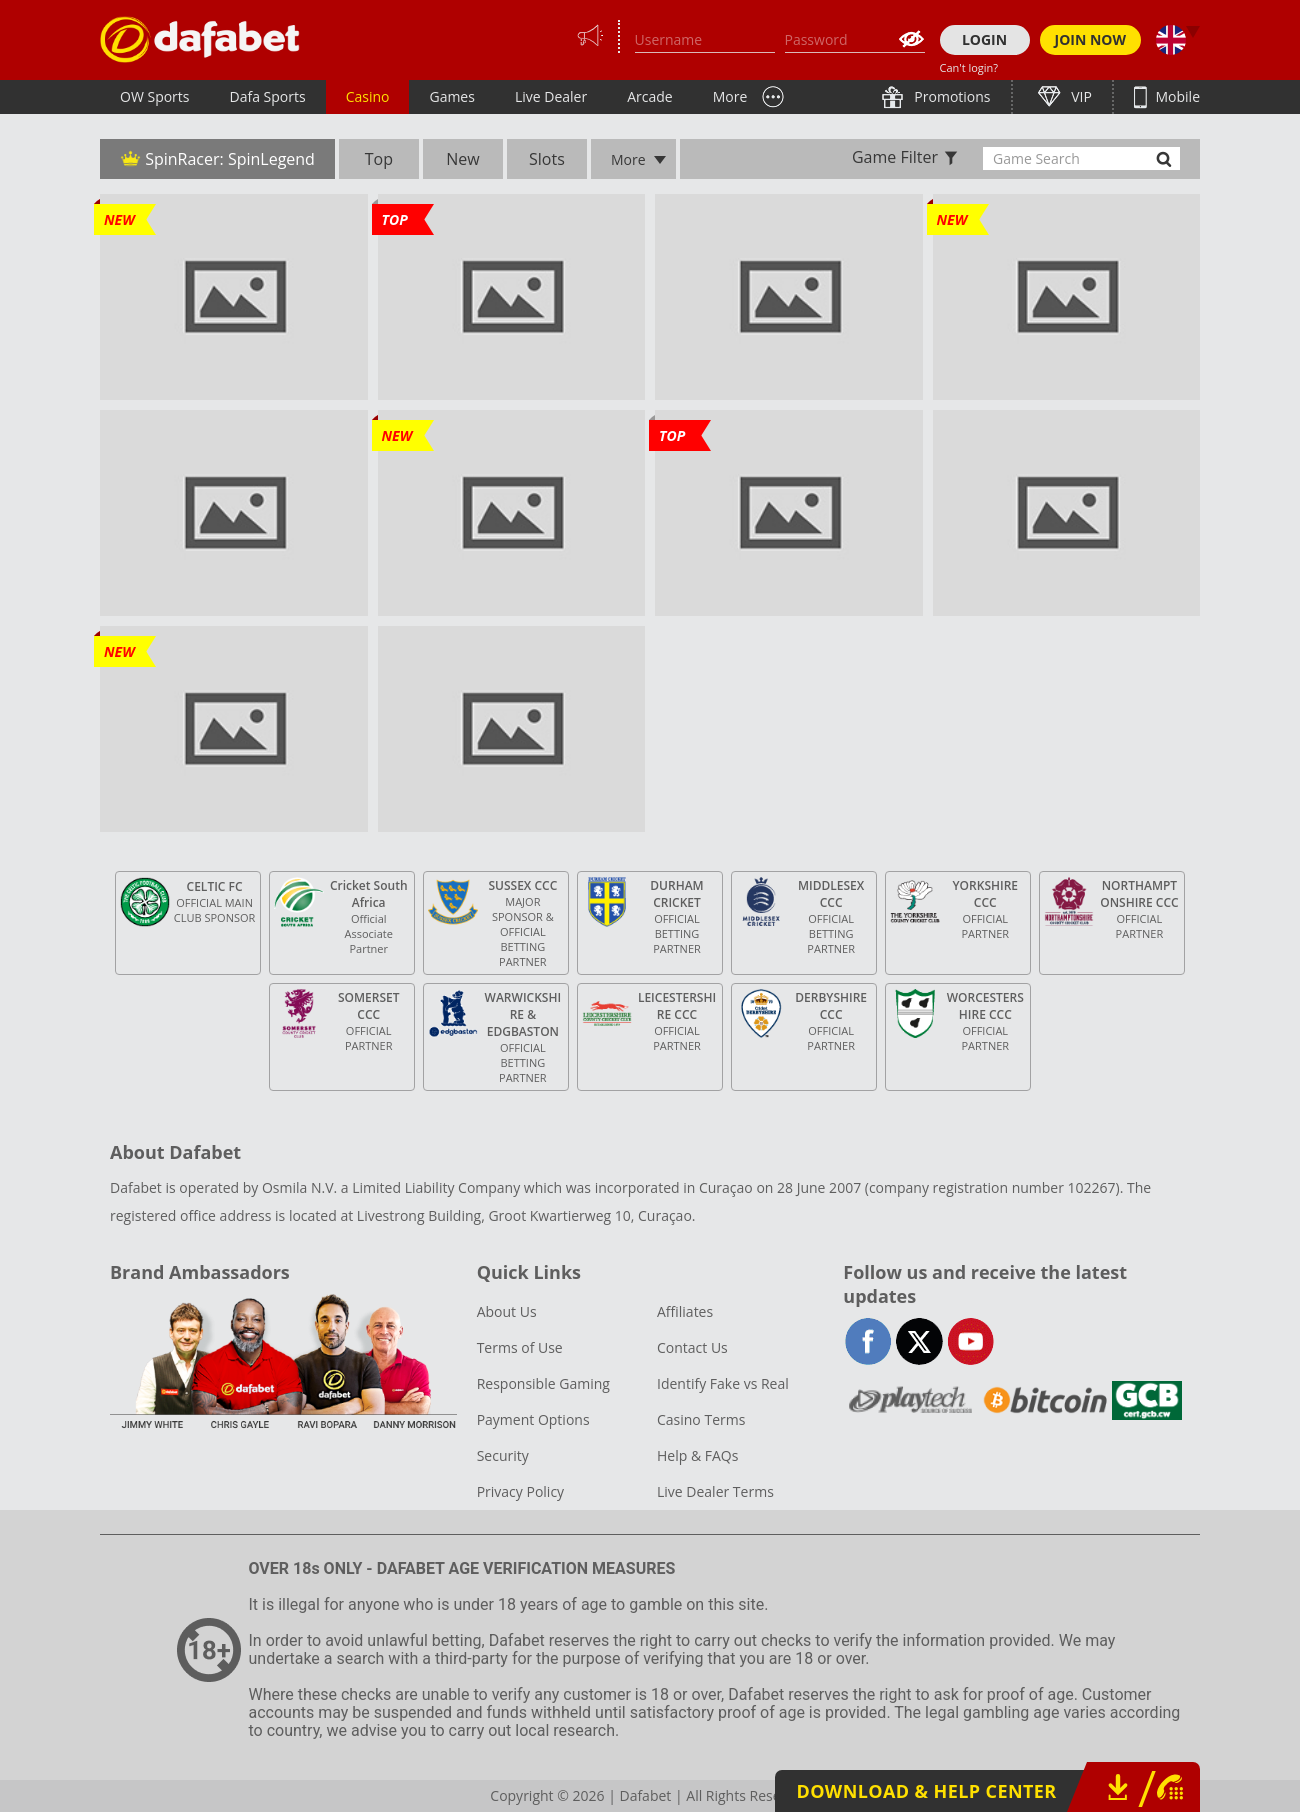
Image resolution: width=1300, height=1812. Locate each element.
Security (503, 1455)
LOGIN (984, 39)
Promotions (951, 96)
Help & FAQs (697, 1455)
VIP (1080, 96)
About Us (507, 1311)
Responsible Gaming (543, 1383)
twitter (919, 1341)
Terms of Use (520, 1347)
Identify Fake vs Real (723, 1383)
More (730, 96)
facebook (868, 1341)
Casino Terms (701, 1419)
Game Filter (895, 157)
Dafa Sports (268, 96)
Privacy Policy (520, 1491)
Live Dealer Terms (715, 1491)
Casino (368, 96)
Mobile (1176, 96)
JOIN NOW (1091, 39)
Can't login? (969, 67)
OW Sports (155, 96)
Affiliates (685, 1311)
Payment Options (533, 1419)
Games (451, 96)
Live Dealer (551, 96)
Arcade (650, 96)
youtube (970, 1341)
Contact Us (692, 1347)
